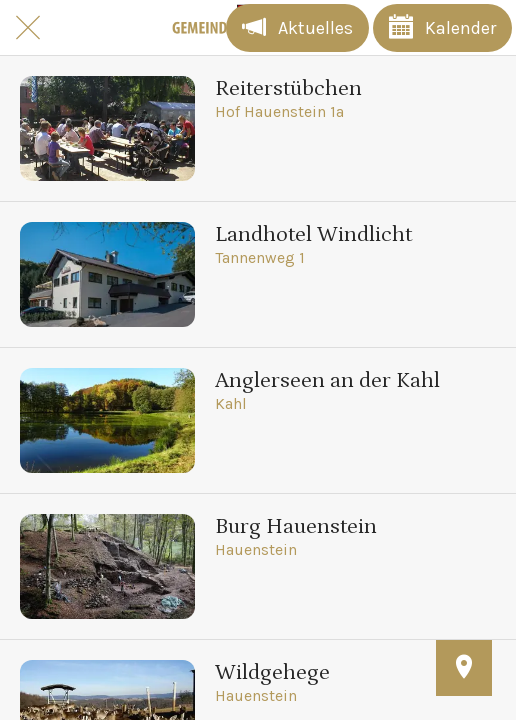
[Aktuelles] (297, 28)
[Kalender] (442, 28)
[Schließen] (28, 28)
